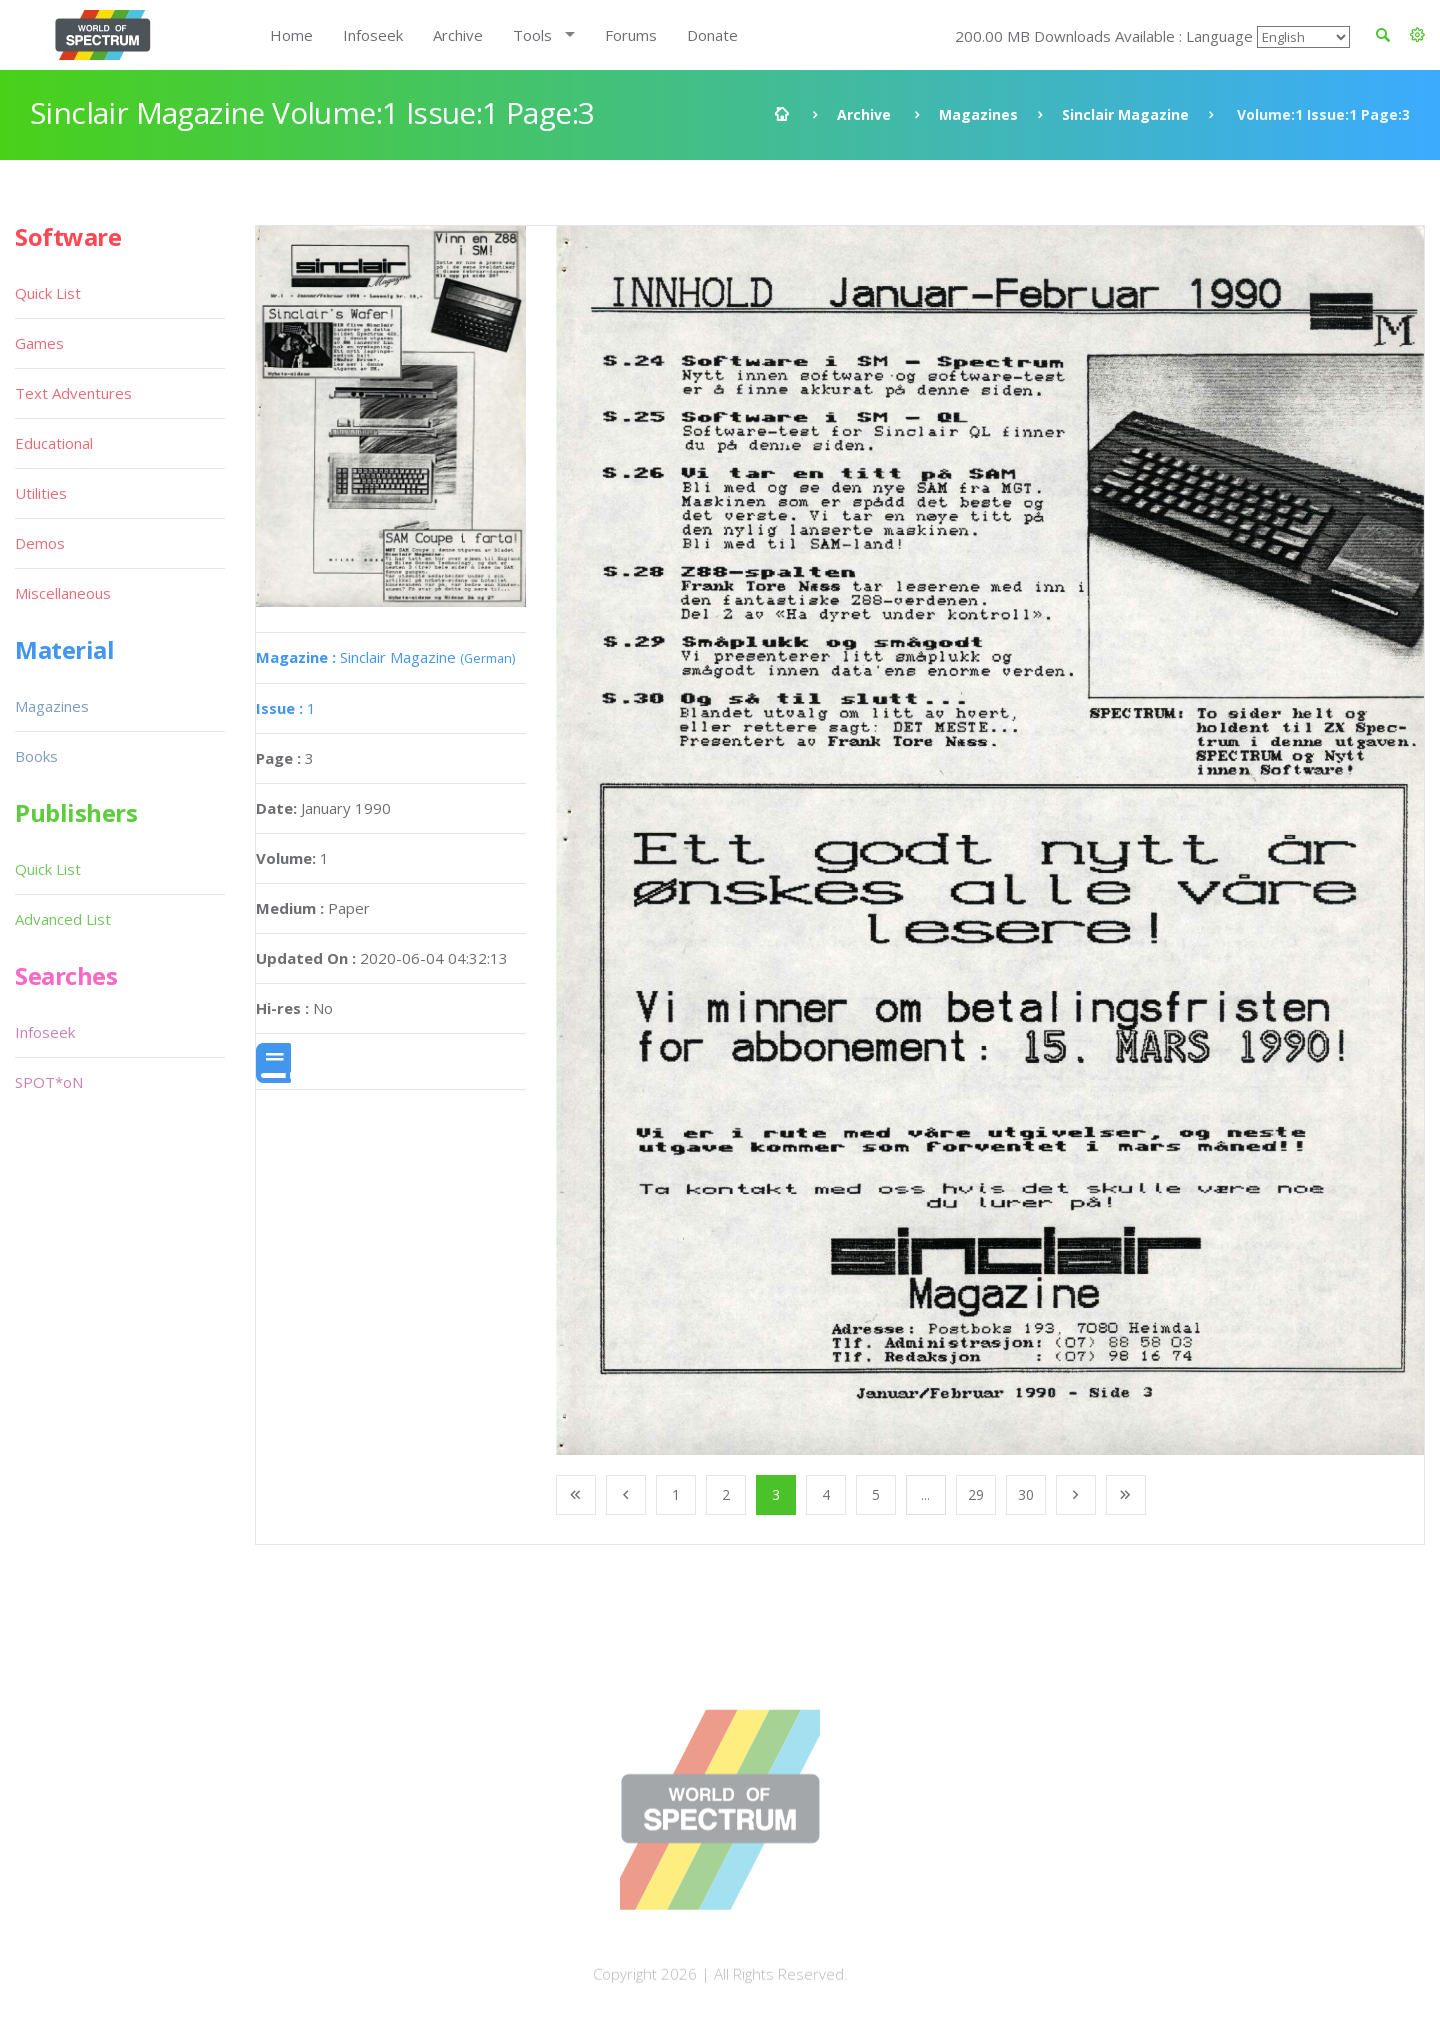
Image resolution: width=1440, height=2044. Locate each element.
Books (36, 756)
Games (39, 343)
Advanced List (63, 919)
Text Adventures (73, 393)
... (925, 1494)
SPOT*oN (49, 1082)
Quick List (48, 293)
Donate (712, 35)
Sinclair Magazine (1125, 114)
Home (291, 35)
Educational (54, 443)
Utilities (41, 493)
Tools (532, 35)
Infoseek (373, 35)
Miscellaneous (63, 593)
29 (976, 1494)
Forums (631, 35)
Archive (458, 35)
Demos (40, 543)
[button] (1417, 35)
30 (1026, 1494)
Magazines (978, 114)
